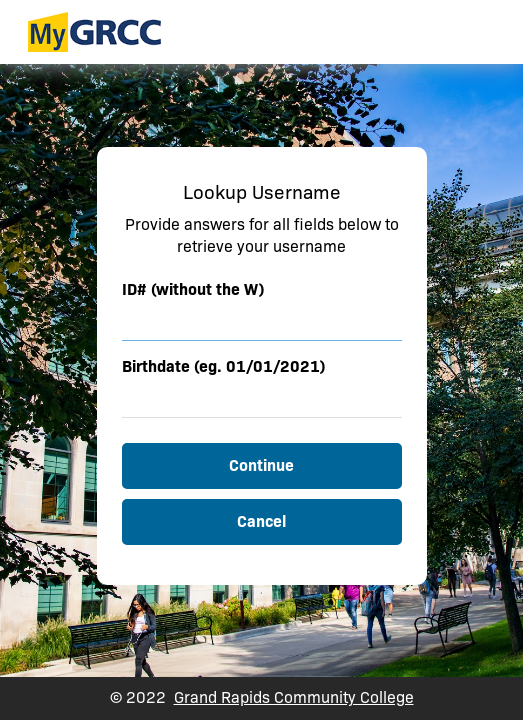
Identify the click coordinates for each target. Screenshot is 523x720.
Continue (261, 465)
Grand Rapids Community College (294, 697)
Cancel (261, 521)
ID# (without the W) (193, 289)
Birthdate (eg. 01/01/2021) (223, 366)
